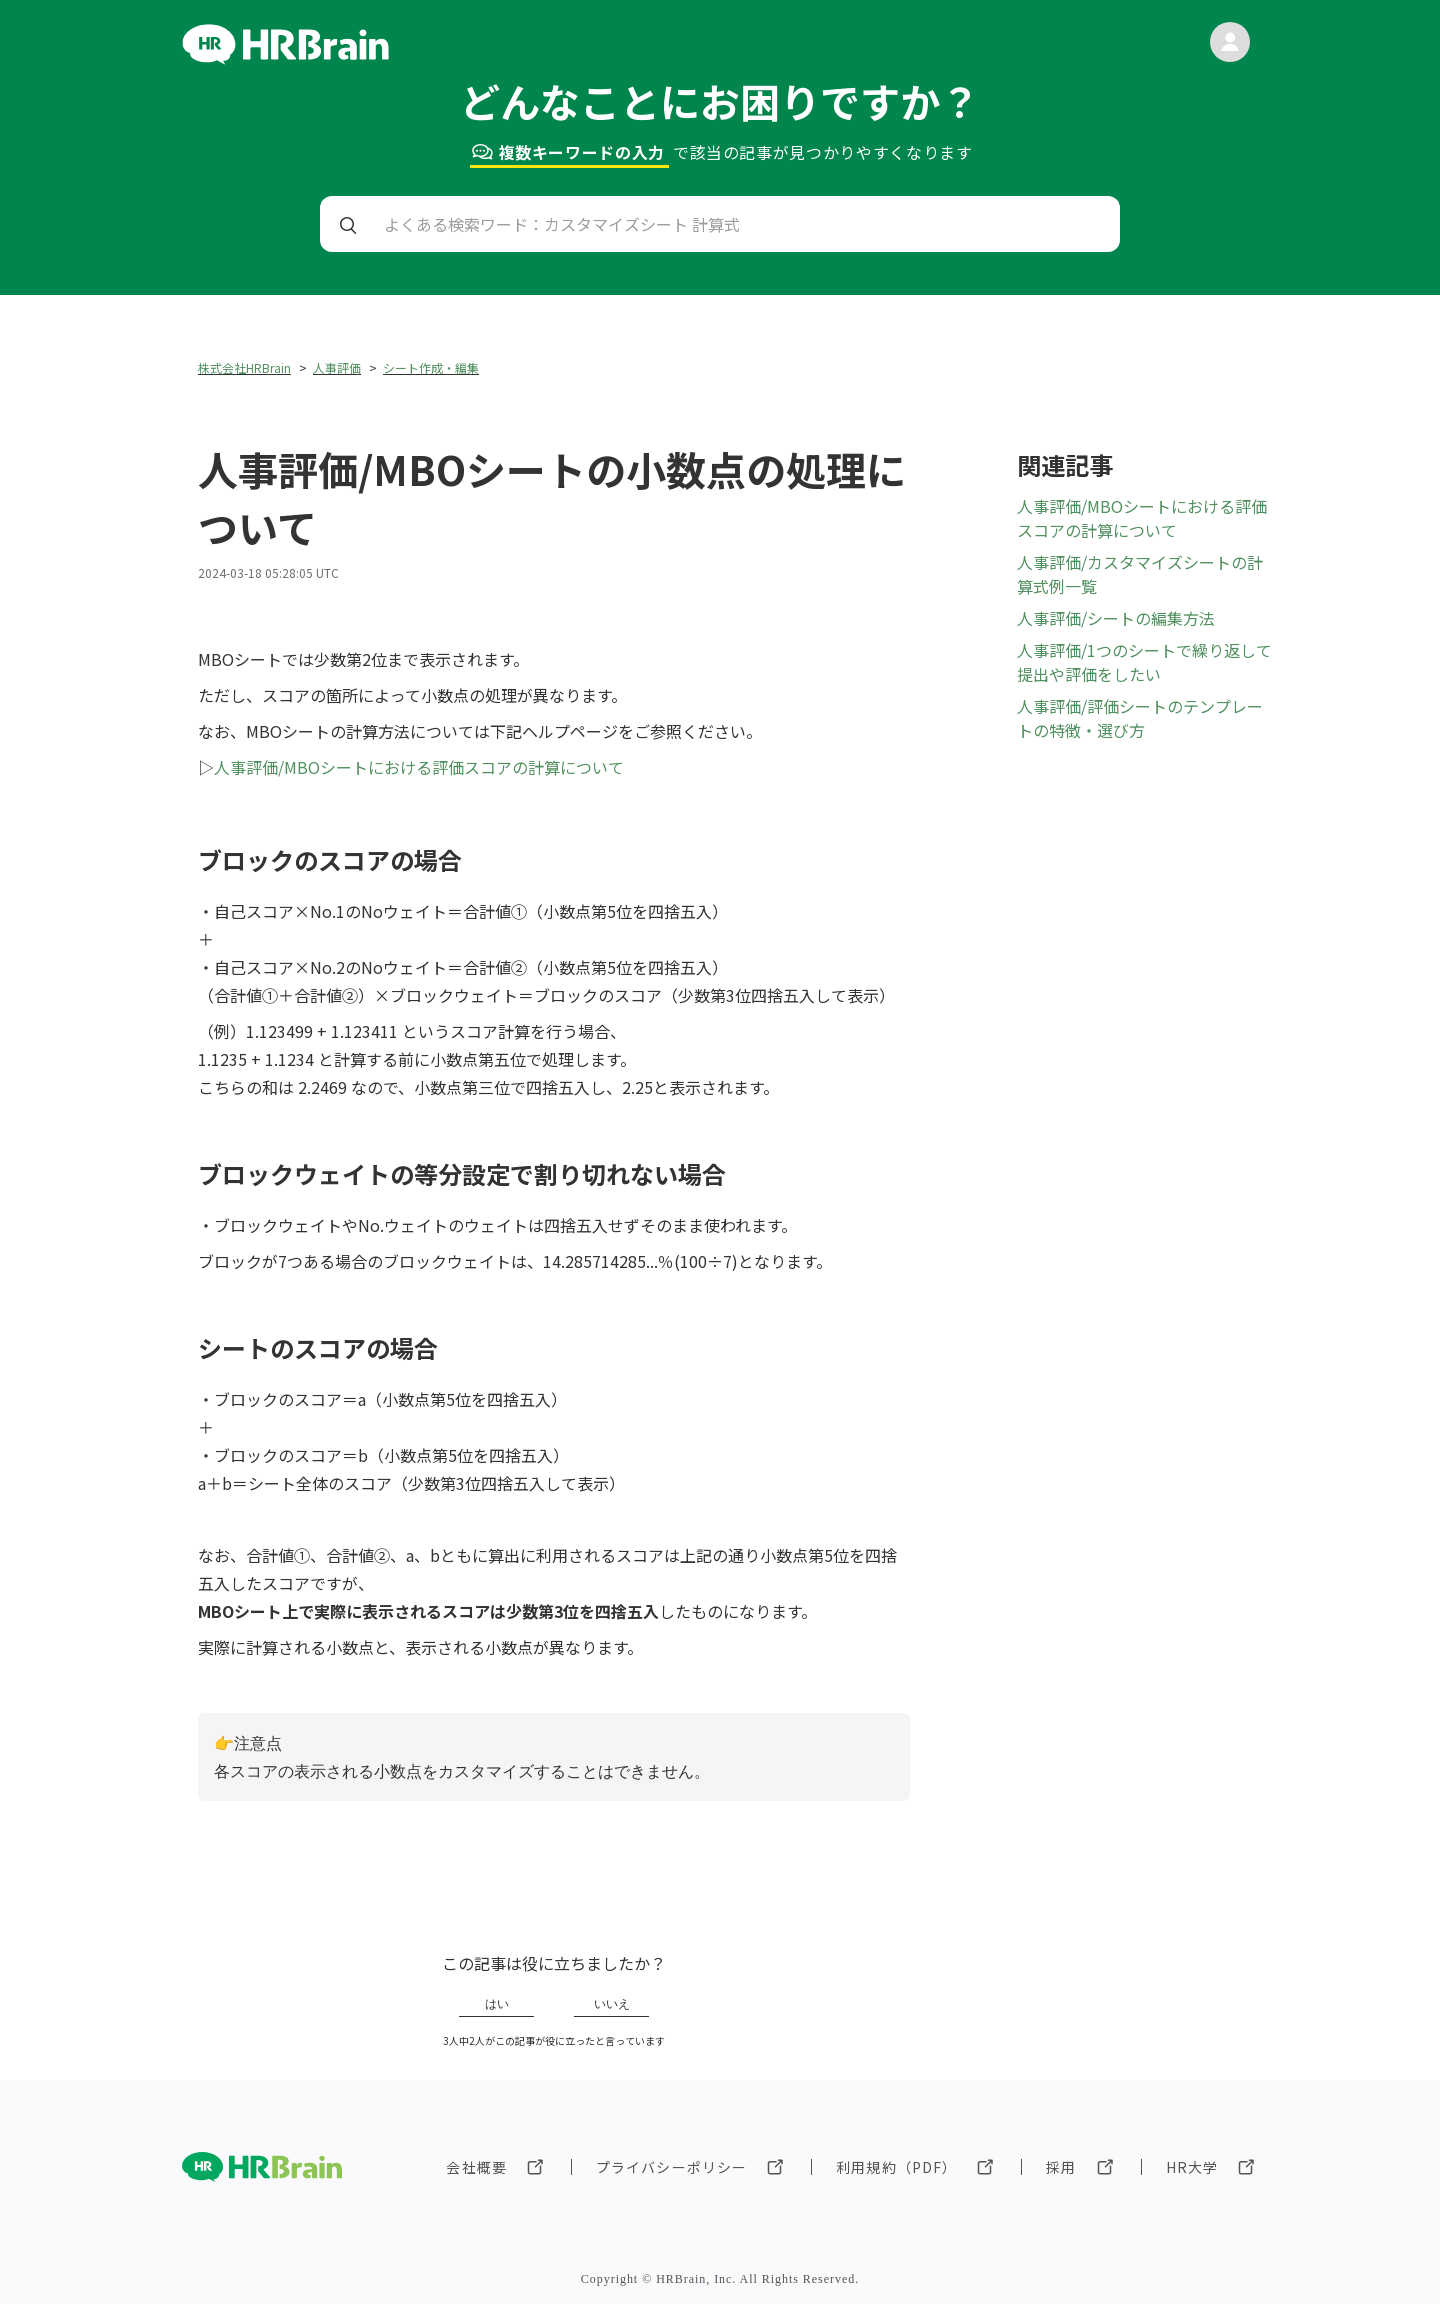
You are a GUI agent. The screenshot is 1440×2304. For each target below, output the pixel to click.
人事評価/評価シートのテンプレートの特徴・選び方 (1140, 718)
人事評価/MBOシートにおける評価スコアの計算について (419, 767)
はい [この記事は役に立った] (497, 2004)
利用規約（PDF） (896, 2167)
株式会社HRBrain (244, 367)
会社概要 (476, 2167)
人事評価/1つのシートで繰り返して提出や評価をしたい (1144, 662)
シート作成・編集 (431, 367)
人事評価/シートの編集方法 (1116, 618)
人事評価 (337, 367)
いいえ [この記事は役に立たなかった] (612, 2004)
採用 (1061, 2167)
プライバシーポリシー (671, 2167)
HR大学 (1192, 2167)
